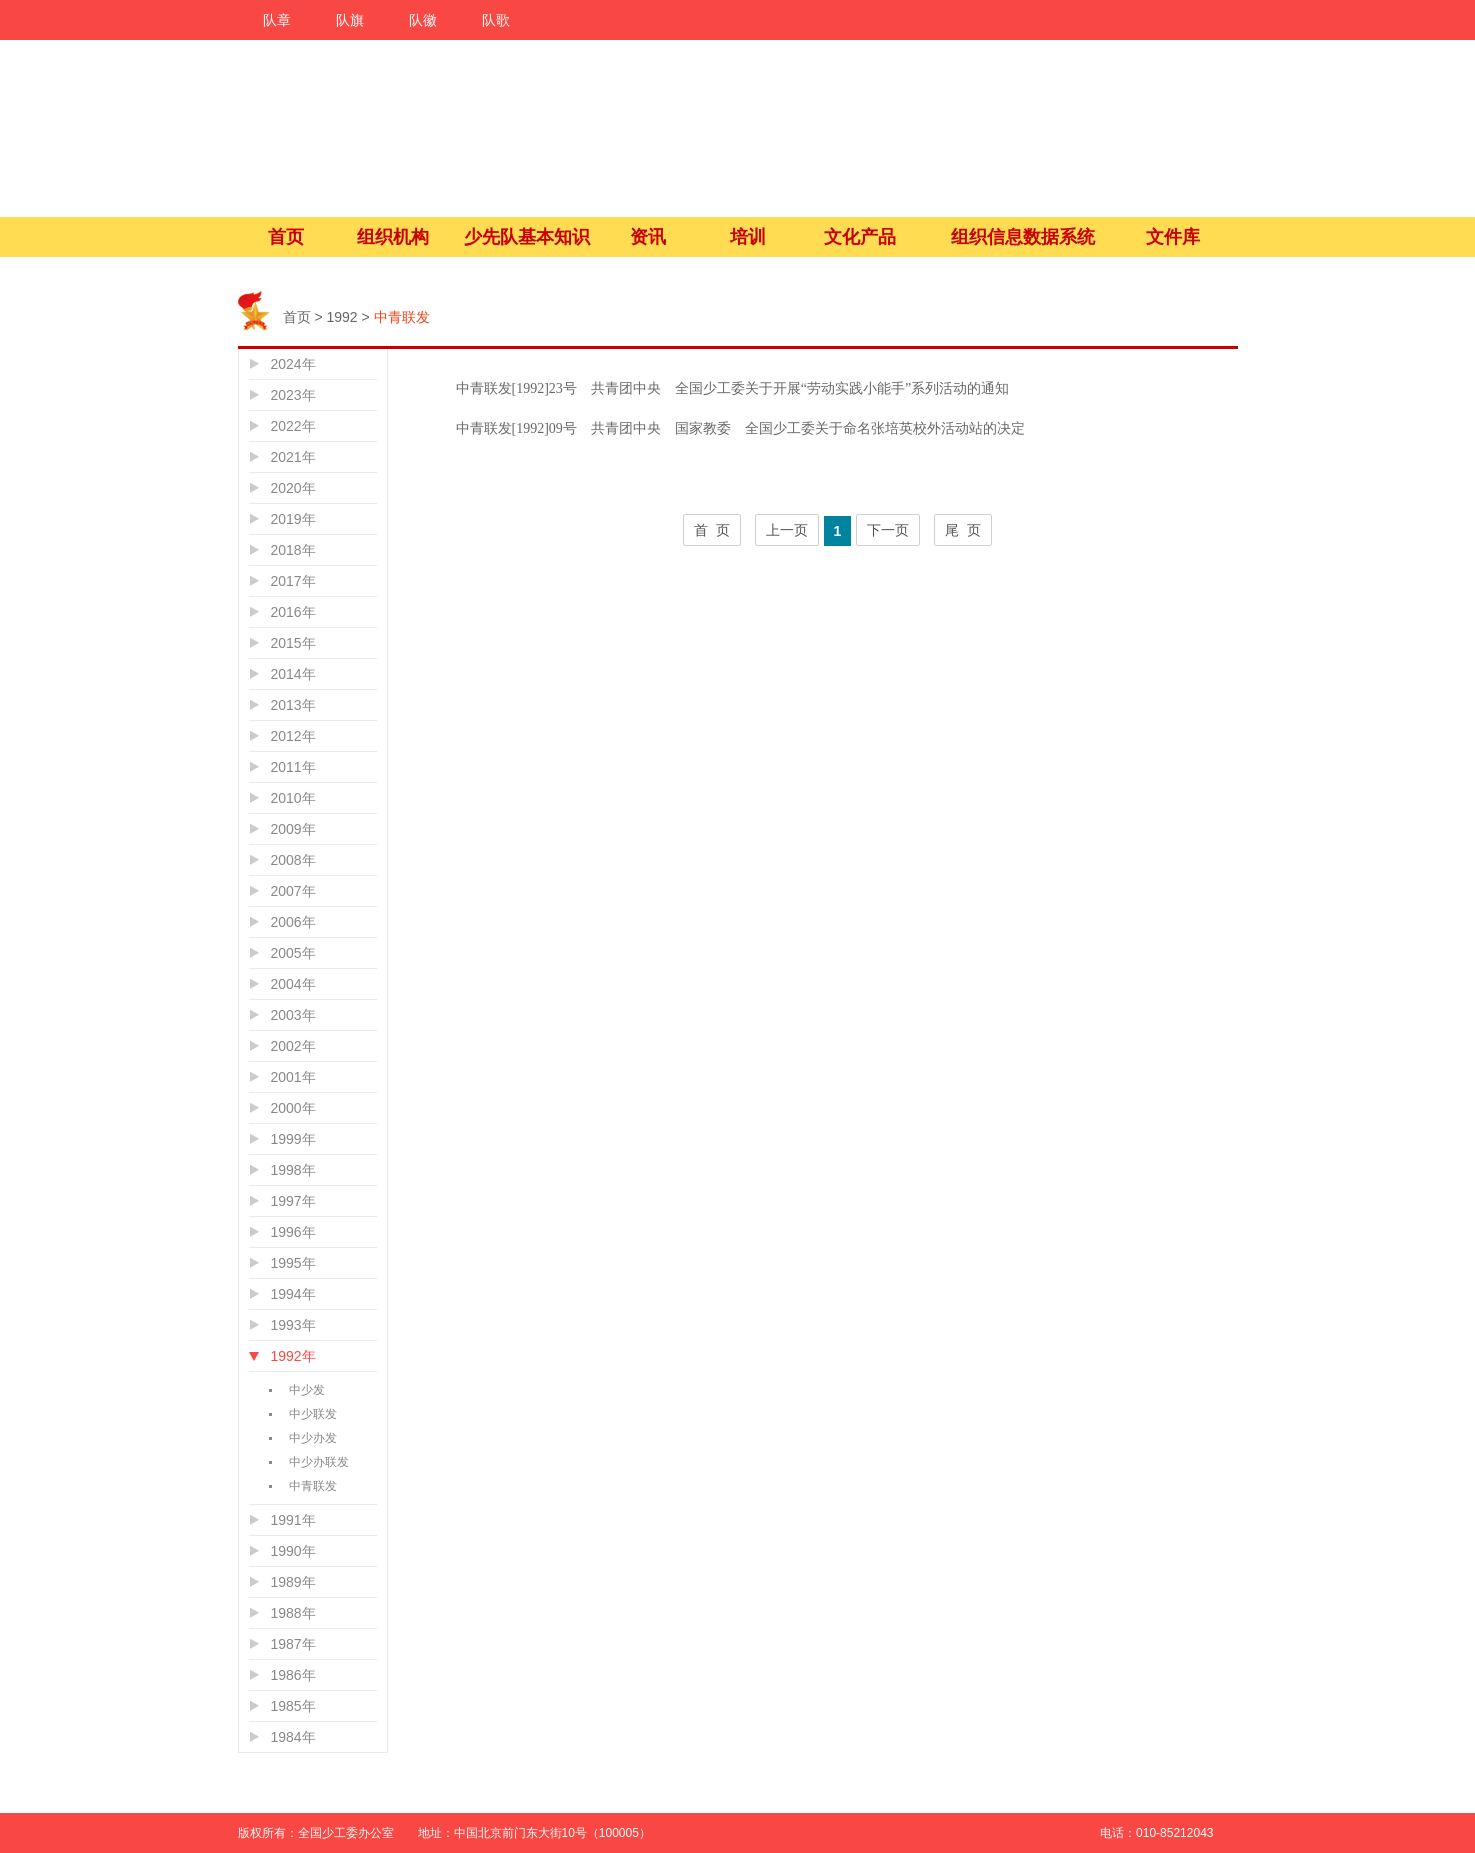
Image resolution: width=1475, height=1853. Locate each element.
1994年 (293, 1294)
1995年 (293, 1263)
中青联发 (313, 1486)
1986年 (293, 1675)
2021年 (293, 457)
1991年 (293, 1520)
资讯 (648, 237)
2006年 (293, 922)
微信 (1286, 1717)
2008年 (293, 860)
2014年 (293, 674)
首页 (286, 237)
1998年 (293, 1170)
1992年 (293, 1356)
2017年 (293, 581)
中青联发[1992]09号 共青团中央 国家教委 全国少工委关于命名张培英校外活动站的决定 (740, 428)
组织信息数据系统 (1023, 237)
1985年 (293, 1706)
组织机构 (393, 237)
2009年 (293, 829)
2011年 (293, 767)
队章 (277, 20)
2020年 (293, 488)
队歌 (496, 20)
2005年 (293, 953)
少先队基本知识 (527, 237)
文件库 (1173, 237)
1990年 (293, 1551)
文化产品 (860, 237)
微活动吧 (1286, 1761)
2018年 (293, 550)
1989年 (293, 1582)
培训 (748, 237)
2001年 (293, 1077)
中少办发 (313, 1438)
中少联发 (313, 1414)
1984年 (293, 1737)
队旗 (350, 20)
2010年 (293, 798)
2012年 (293, 736)
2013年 (293, 705)
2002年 (293, 1046)
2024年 (293, 364)
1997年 (293, 1201)
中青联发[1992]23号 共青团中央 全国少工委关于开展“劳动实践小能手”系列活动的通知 (733, 388)
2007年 (293, 891)
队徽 (423, 20)
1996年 (293, 1232)
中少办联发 (319, 1462)
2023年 (293, 395)
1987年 (293, 1644)
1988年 (293, 1613)
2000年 (293, 1108)
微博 (1286, 1673)
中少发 (307, 1390)
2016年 (293, 612)
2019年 (293, 519)
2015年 (293, 643)
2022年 (293, 426)
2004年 (293, 984)
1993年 (293, 1325)
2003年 (293, 1015)
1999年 (293, 1139)
